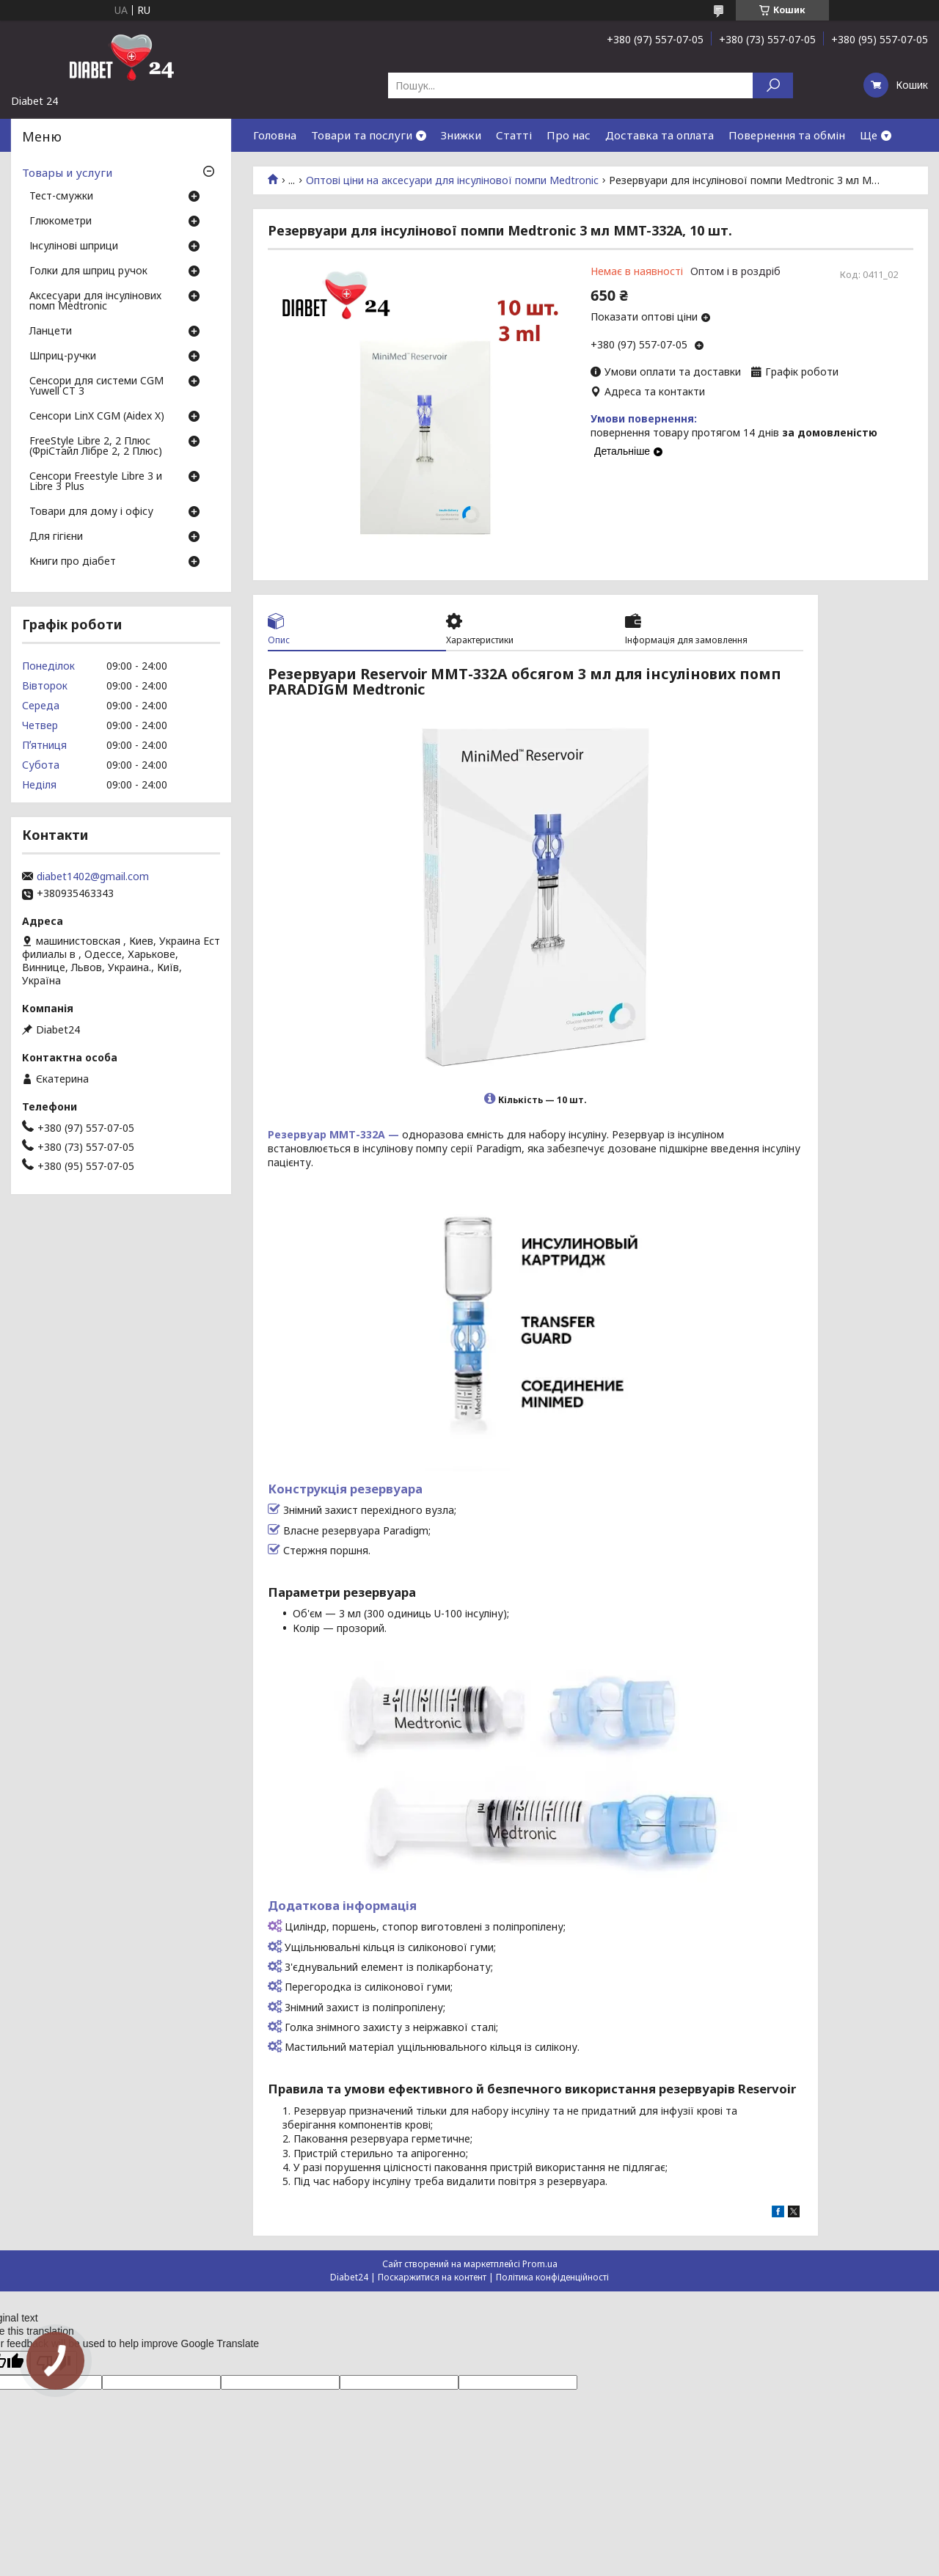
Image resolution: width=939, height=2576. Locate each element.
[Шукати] (773, 85)
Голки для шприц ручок (88, 271)
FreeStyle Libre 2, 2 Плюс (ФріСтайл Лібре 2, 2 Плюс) (95, 447)
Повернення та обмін (786, 135)
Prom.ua (540, 2264)
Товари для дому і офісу (91, 512)
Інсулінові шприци (73, 246)
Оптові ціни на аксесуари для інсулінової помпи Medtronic (452, 180)
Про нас (569, 135)
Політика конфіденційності (552, 2277)
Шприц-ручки (62, 356)
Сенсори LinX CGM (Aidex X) (96, 416)
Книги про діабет (72, 562)
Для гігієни (56, 537)
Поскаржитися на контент (432, 2277)
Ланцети (50, 331)
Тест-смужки (61, 196)
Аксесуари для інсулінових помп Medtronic (95, 301)
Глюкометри (60, 221)
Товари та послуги (361, 135)
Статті (514, 135)
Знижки (461, 135)
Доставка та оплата (659, 135)
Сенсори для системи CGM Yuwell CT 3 (96, 387)
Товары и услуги (67, 172)
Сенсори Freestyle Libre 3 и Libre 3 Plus (95, 482)
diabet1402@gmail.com (93, 876)
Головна (274, 135)
